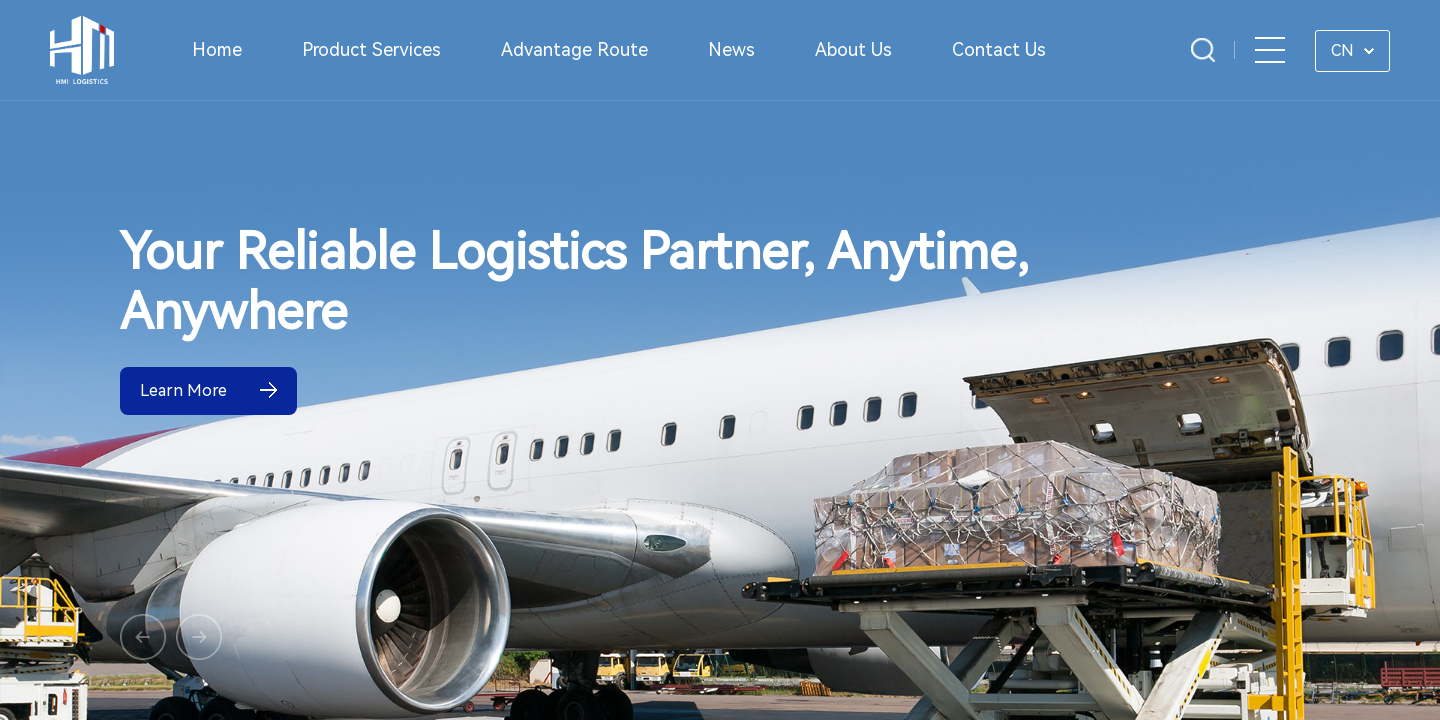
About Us (853, 49)
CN (1342, 50)
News (731, 49)
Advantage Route (574, 49)
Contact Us (999, 49)
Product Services (371, 49)
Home (217, 49)
